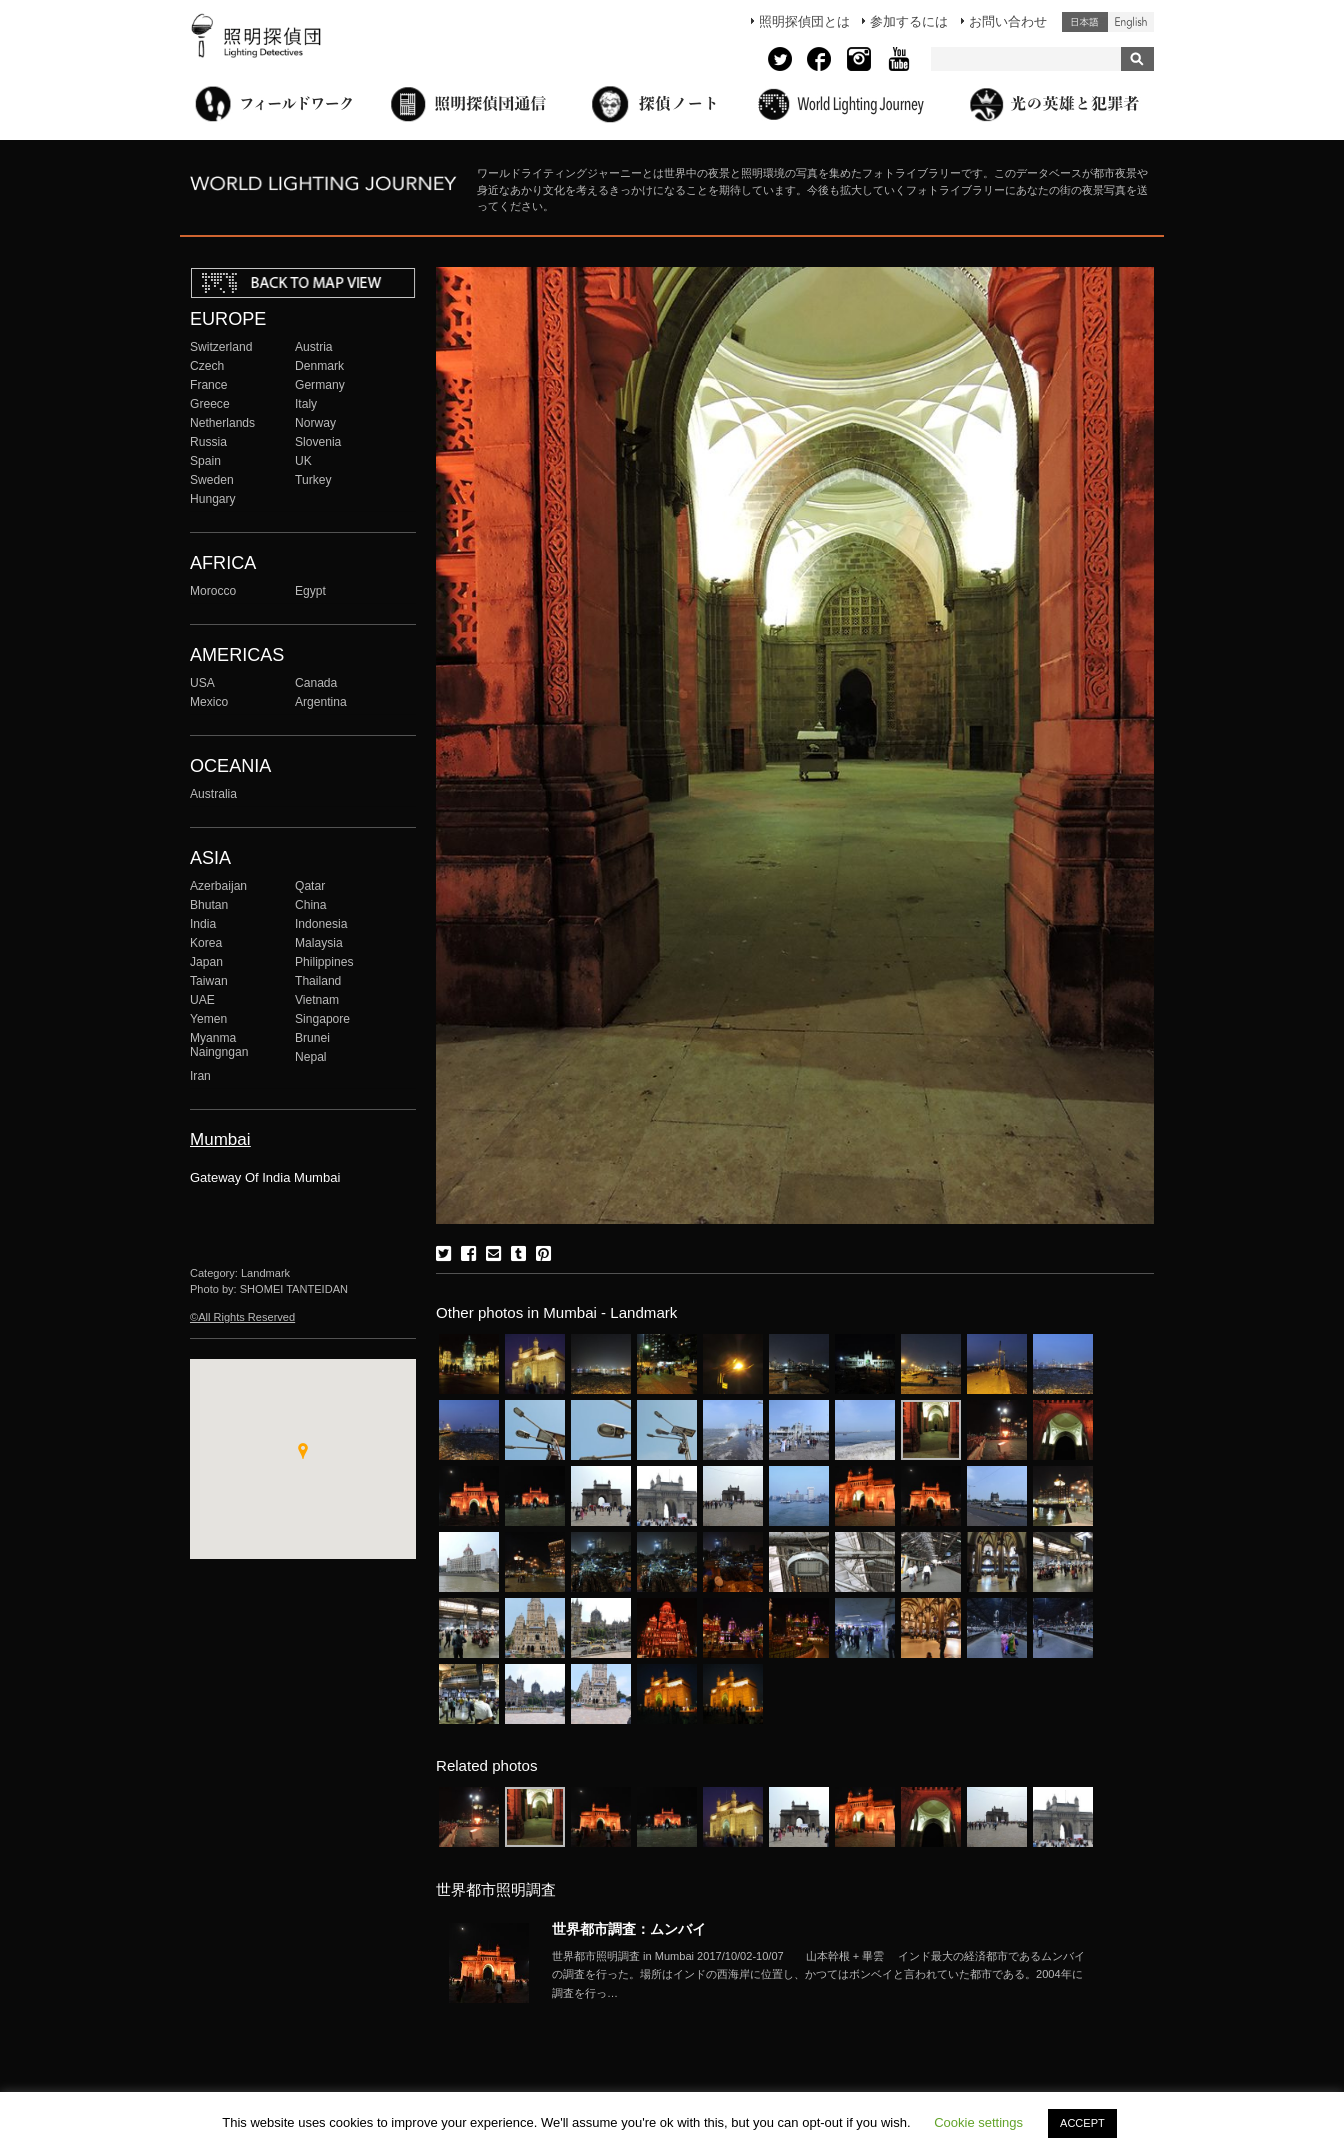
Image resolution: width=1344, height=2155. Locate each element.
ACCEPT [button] (1082, 2123)
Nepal (311, 1057)
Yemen (208, 1019)
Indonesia (321, 924)
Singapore (322, 1019)
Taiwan (209, 981)
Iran (200, 1076)
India (203, 924)
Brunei (312, 1038)
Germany (320, 385)
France (209, 385)
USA (202, 683)
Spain (205, 461)
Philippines (324, 962)
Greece (210, 404)
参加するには (909, 21)
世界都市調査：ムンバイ (629, 1929)
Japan (206, 962)
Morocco (213, 591)
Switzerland (221, 347)
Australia (213, 794)
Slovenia (318, 442)
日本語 (1085, 22)
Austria (314, 347)
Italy (306, 404)
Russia (208, 442)
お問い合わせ (1008, 21)
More (822, 1975)
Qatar (310, 886)
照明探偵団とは (804, 21)
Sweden (212, 480)
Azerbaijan (218, 886)
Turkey (313, 480)
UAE (202, 1000)
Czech (207, 366)
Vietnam (317, 1000)
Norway (315, 423)
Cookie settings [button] (978, 2122)
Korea (206, 943)
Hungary (213, 499)
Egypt (310, 591)
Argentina (321, 702)
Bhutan (209, 905)
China (311, 905)
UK (303, 461)
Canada (316, 683)
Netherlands (222, 423)
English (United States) (1131, 22)
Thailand (318, 981)
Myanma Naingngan (219, 1045)
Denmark (319, 366)
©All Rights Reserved (242, 1317)
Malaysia (319, 943)
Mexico (209, 702)
